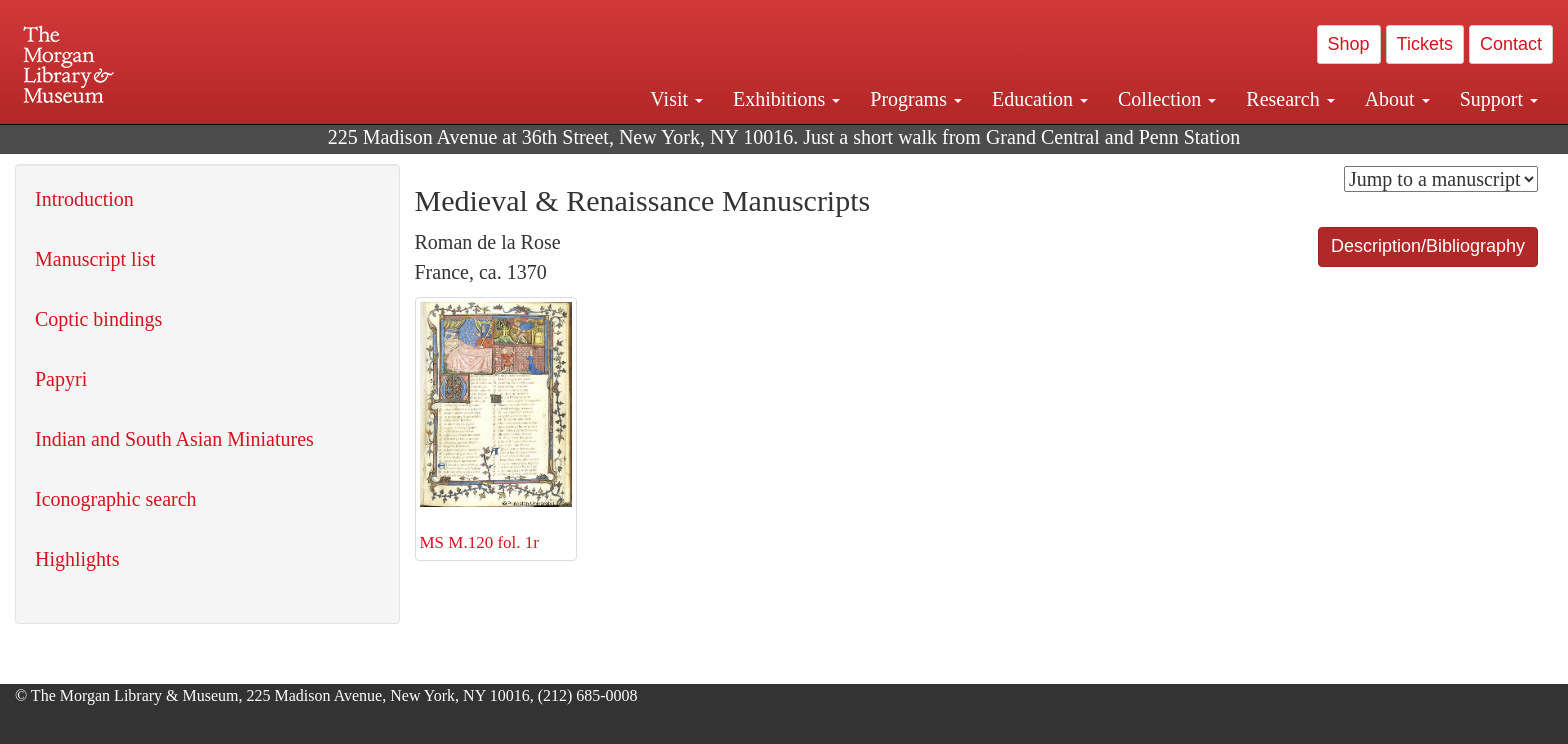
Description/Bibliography (1428, 246)
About (1397, 99)
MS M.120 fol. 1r (496, 427)
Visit (676, 99)
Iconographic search (116, 499)
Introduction (84, 199)
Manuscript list (95, 259)
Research (1290, 99)
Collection (1167, 99)
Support (1499, 99)
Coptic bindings (98, 319)
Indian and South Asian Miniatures (174, 439)
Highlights (77, 559)
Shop (1349, 44)
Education (1040, 99)
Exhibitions (786, 99)
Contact (1511, 44)
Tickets (1425, 44)
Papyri (61, 379)
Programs (916, 99)
